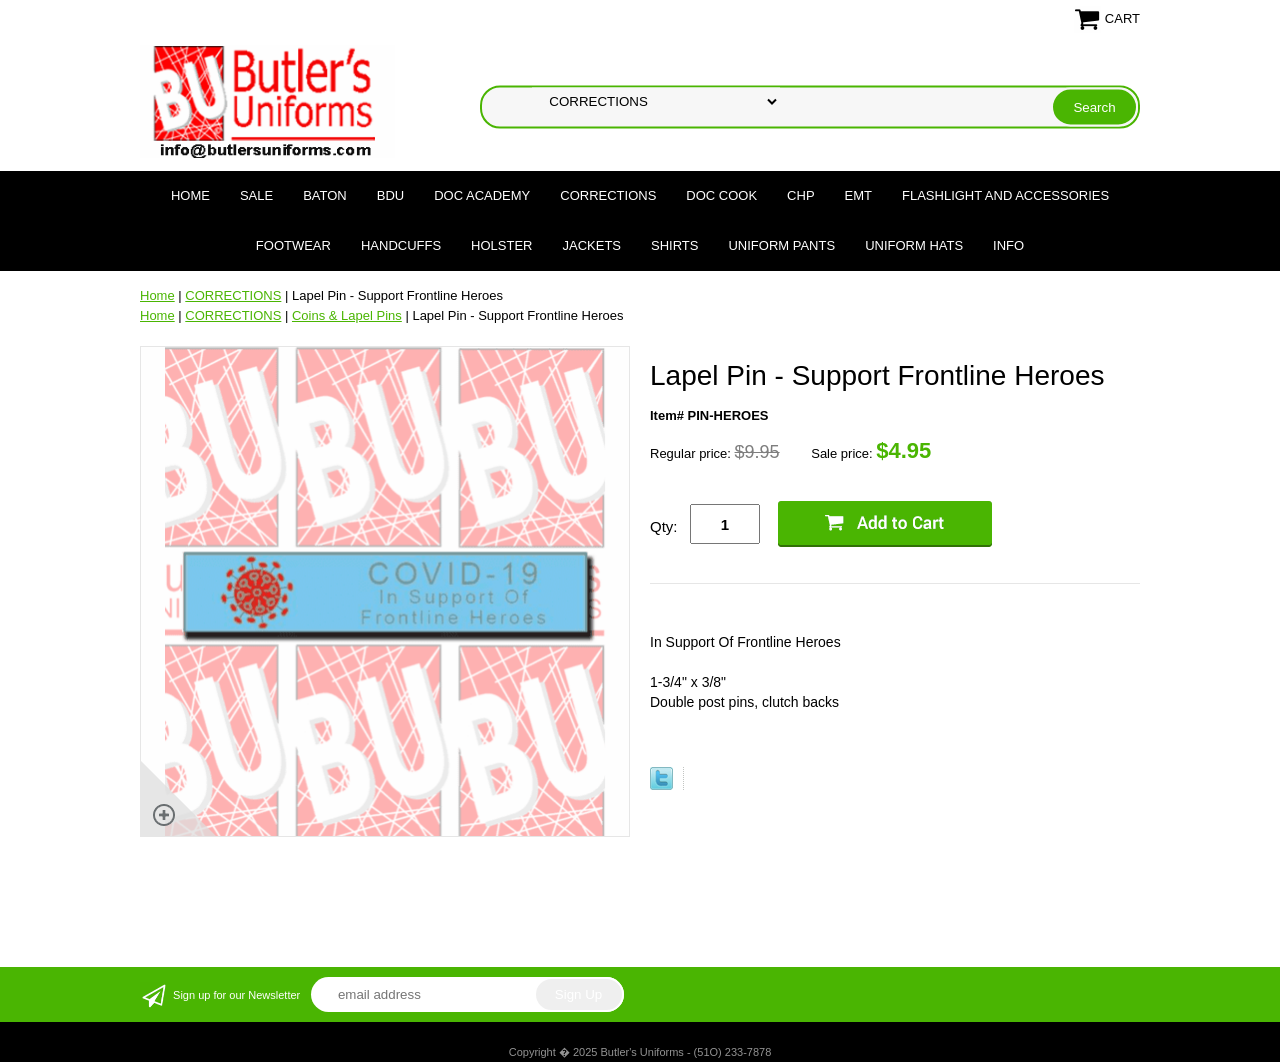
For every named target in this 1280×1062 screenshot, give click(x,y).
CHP (800, 195)
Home (190, 195)
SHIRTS (674, 245)
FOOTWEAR (293, 245)
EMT (858, 195)
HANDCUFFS (401, 245)
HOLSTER (501, 245)
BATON (325, 195)
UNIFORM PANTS (781, 245)
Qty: (664, 526)
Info (1008, 245)
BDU (390, 195)
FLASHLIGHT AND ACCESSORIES (1005, 195)
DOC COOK (721, 195)
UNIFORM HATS (914, 245)
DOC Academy (482, 195)
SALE (256, 195)
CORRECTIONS (608, 195)
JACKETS (592, 245)
